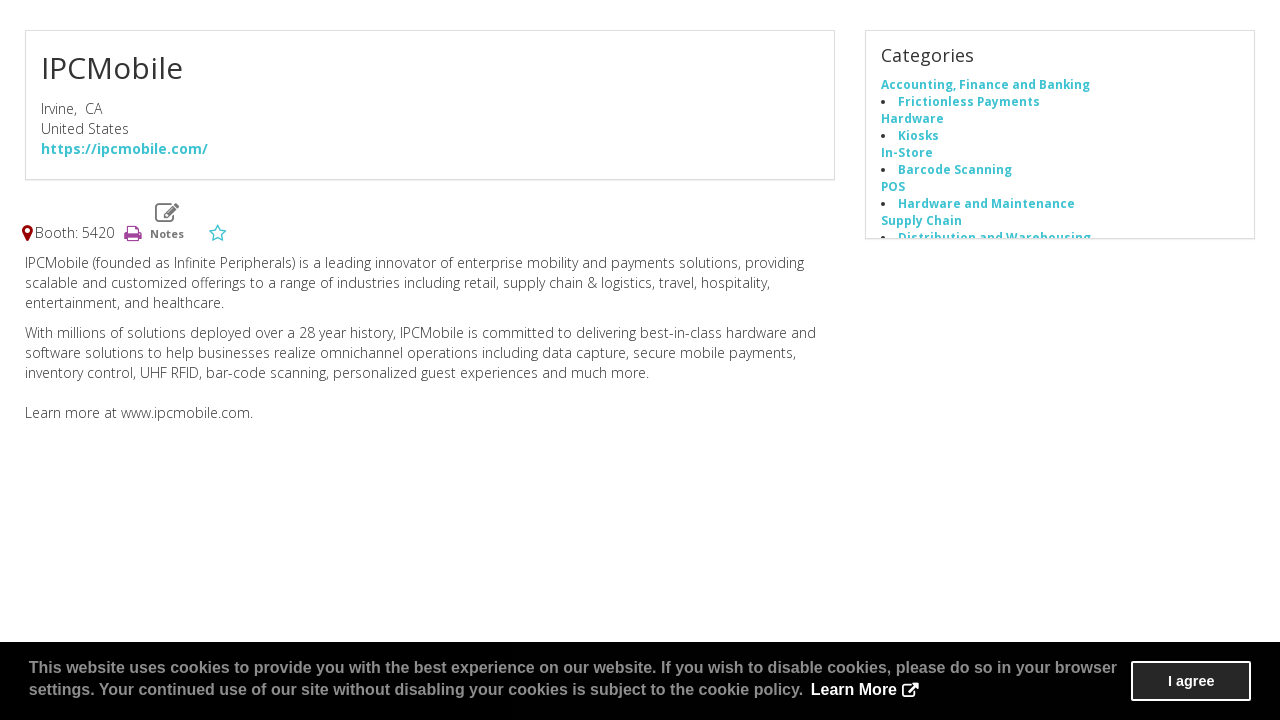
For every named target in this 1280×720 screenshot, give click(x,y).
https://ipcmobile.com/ (124, 148)
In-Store (907, 152)
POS (893, 186)
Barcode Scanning (955, 169)
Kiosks (918, 135)
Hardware (912, 118)
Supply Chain (921, 220)
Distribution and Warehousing (994, 237)
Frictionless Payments (969, 101)
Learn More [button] (854, 689)
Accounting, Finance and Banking (985, 84)
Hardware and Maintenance (986, 203)
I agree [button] (1191, 681)
